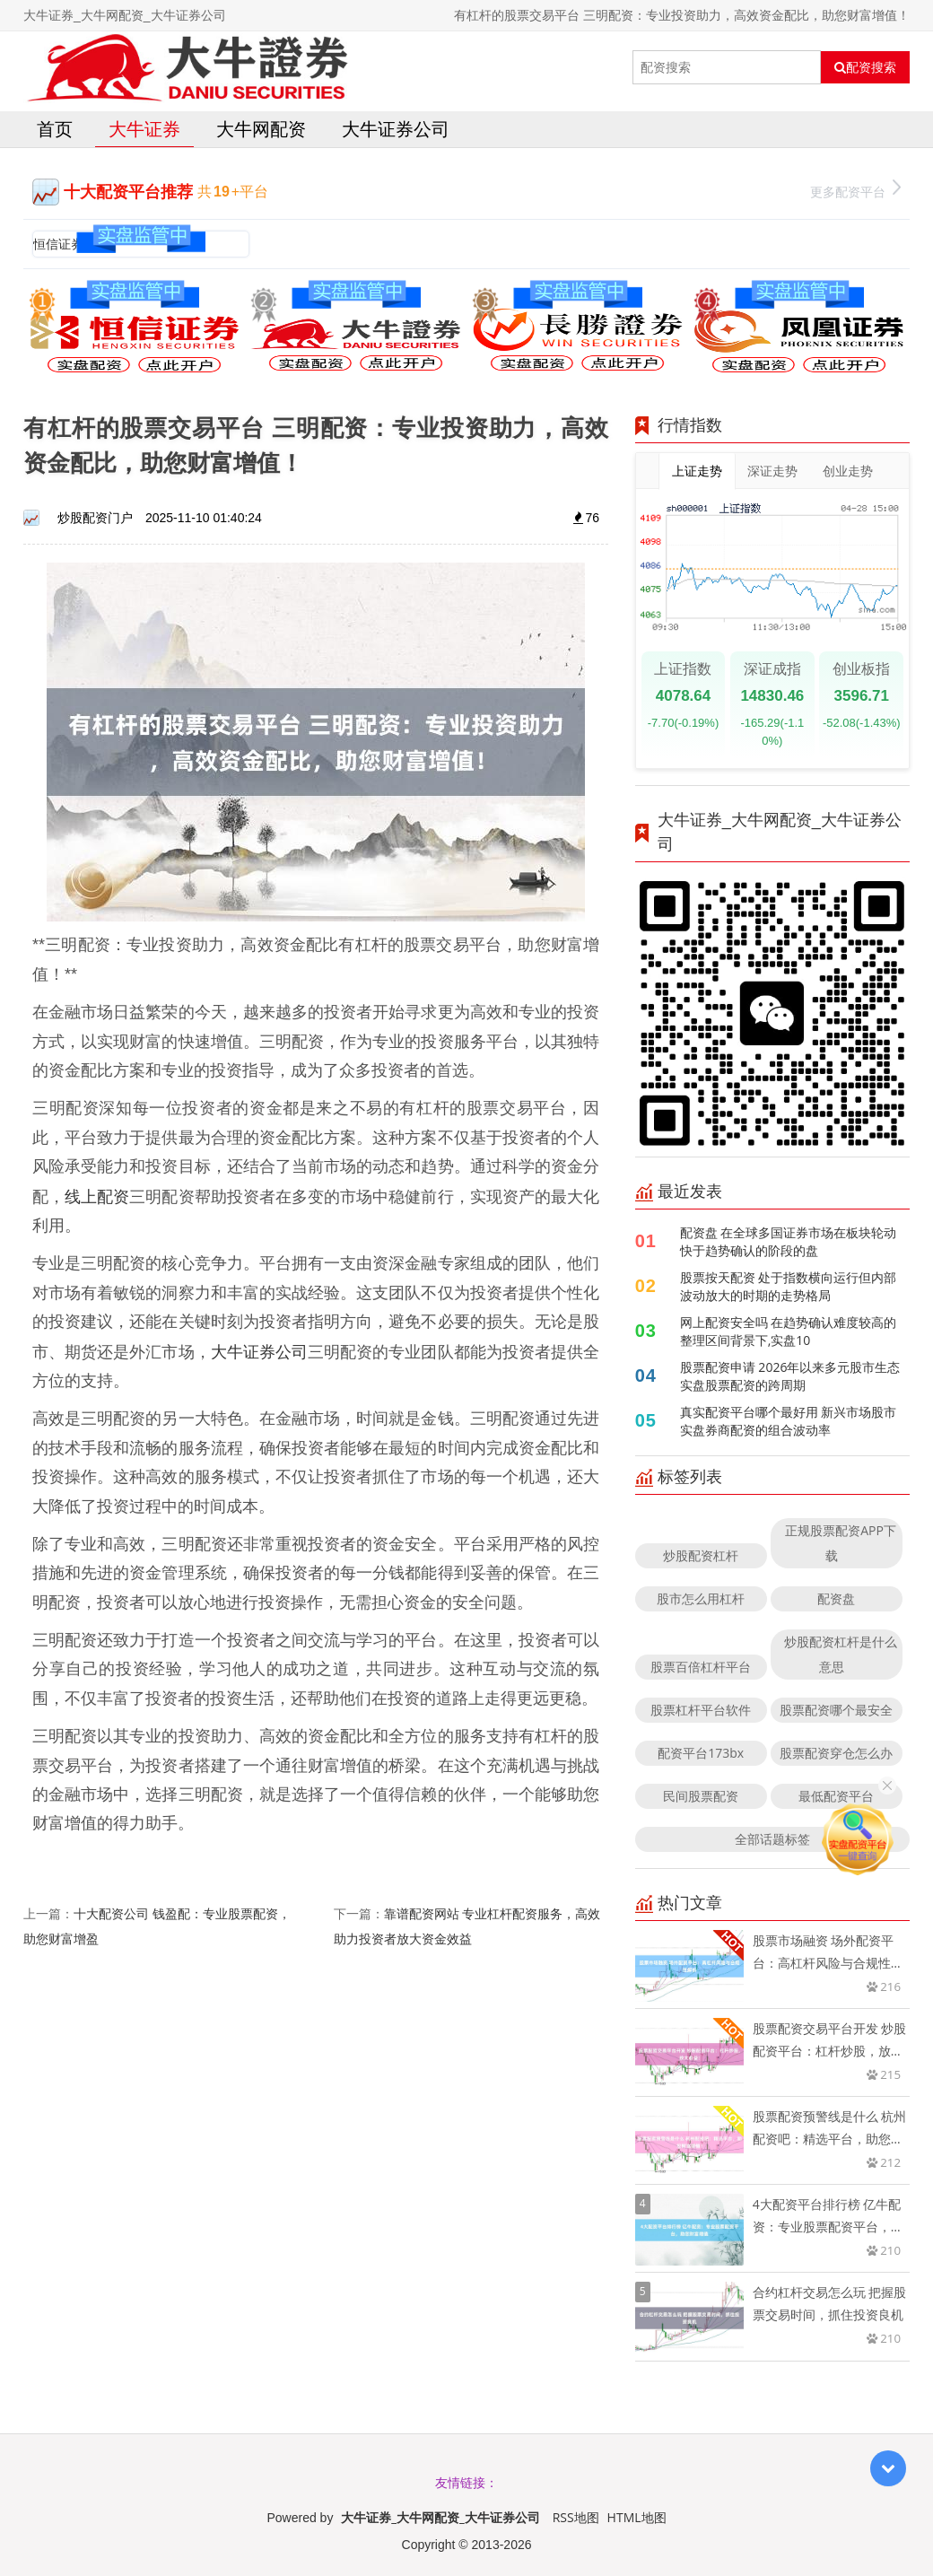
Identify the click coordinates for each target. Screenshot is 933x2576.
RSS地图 (576, 2517)
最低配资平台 (836, 1795)
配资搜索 (865, 67)
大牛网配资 (261, 129)
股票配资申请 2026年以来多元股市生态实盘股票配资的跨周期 (790, 1375)
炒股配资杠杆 (700, 1555)
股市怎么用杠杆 (701, 1598)
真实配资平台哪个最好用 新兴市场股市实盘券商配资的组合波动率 (788, 1420)
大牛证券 (144, 129)
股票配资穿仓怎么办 (836, 1752)
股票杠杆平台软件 (700, 1709)
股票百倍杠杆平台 (700, 1666)
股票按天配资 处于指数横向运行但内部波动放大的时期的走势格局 (788, 1286)
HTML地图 (637, 2517)
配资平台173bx (701, 1752)
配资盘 (836, 1598)
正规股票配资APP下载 (840, 1543)
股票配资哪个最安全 (836, 1709)
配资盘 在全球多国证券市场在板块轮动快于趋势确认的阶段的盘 (788, 1241)
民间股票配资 (700, 1795)
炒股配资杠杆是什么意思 (840, 1654)
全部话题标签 (772, 1838)
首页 (55, 129)
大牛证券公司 (395, 129)
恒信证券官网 (71, 243)
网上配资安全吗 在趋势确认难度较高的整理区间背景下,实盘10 (788, 1331)
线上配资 (97, 1196)
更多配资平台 (855, 189)
